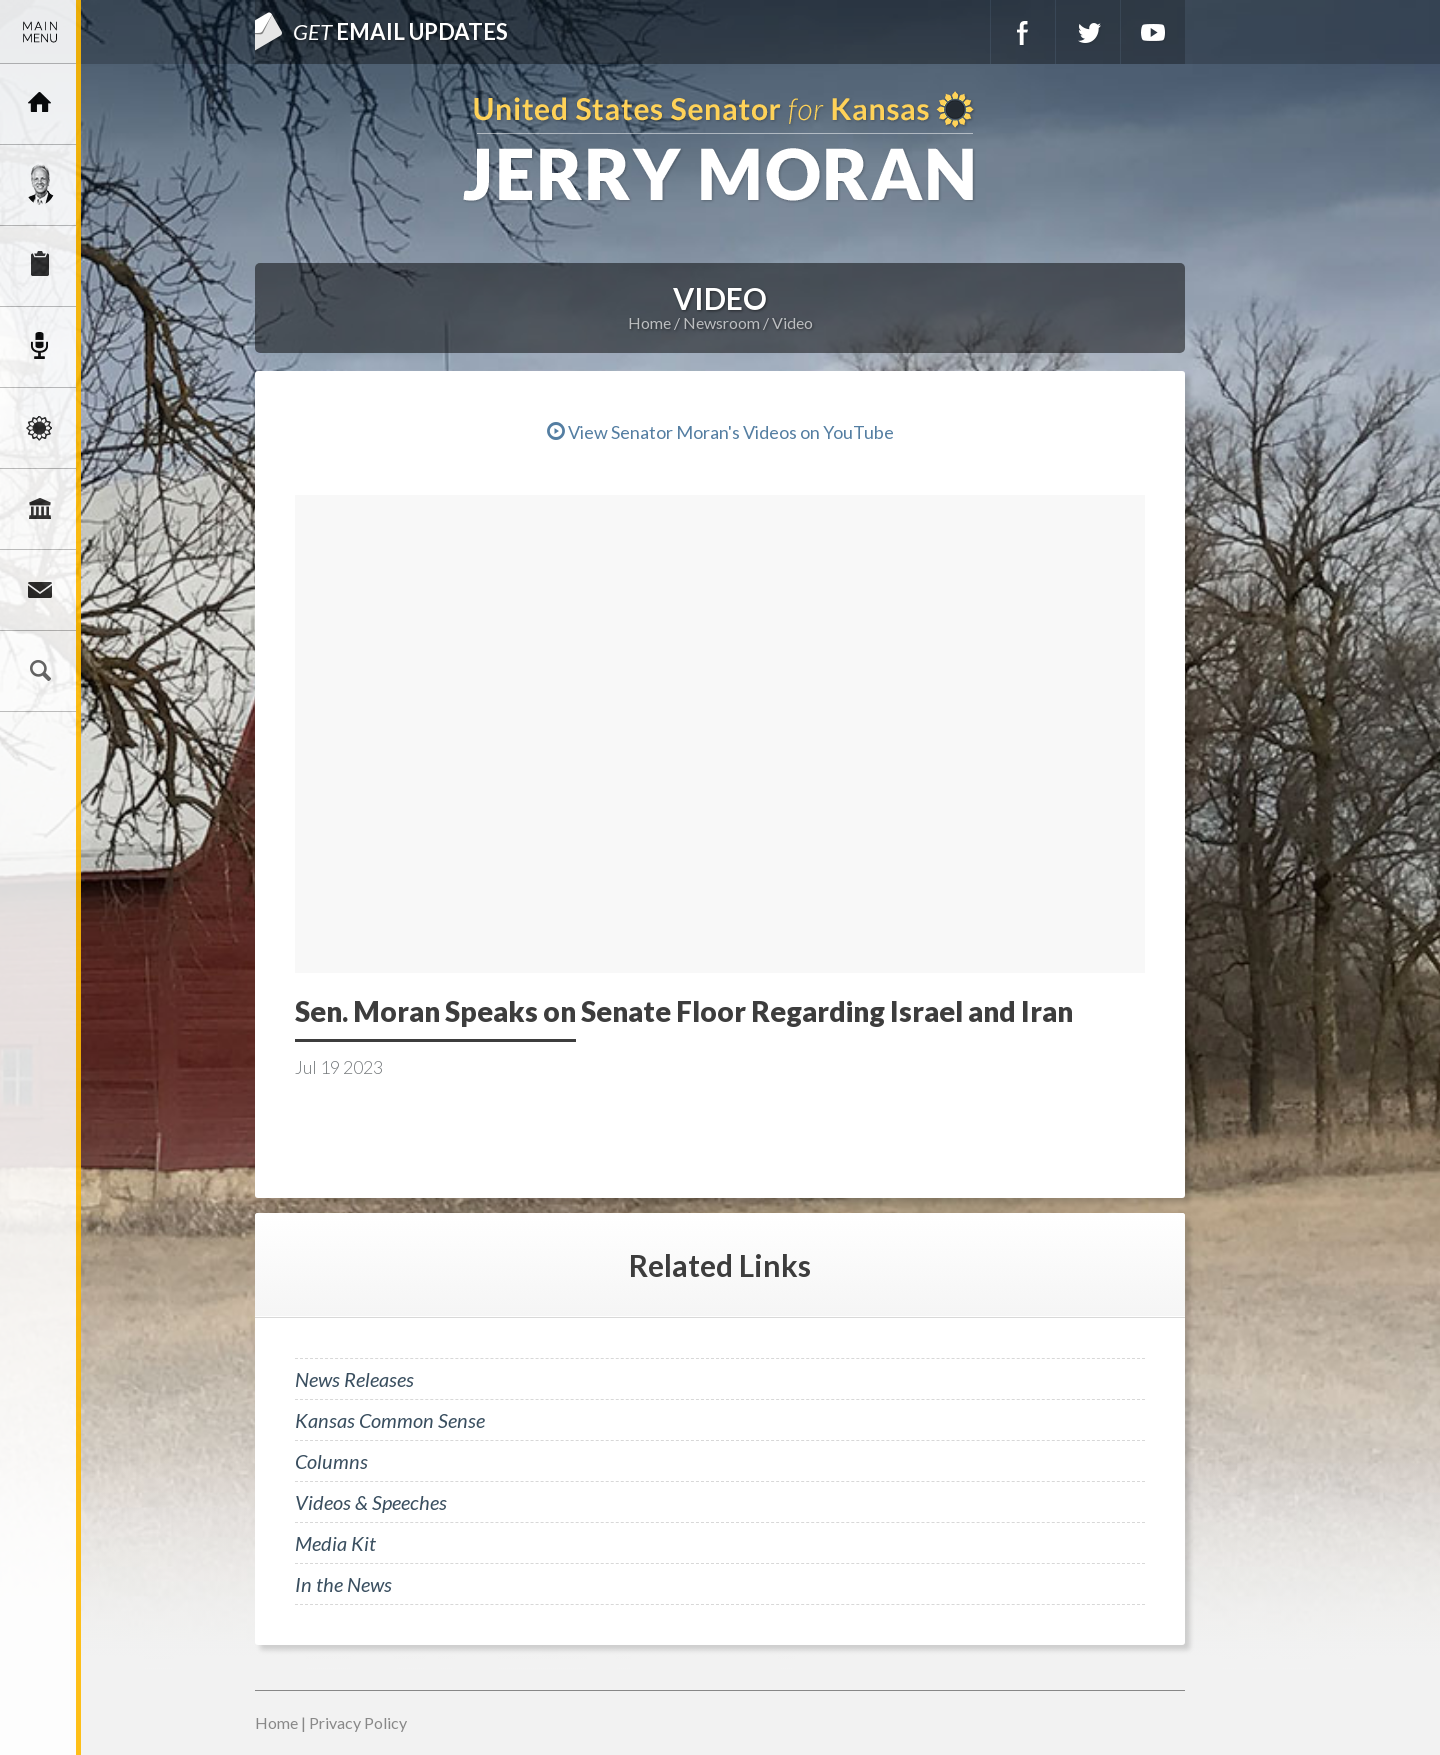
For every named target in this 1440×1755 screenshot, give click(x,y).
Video (792, 322)
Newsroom (40, 347)
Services (40, 266)
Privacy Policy (358, 1722)
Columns (331, 1461)
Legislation (40, 509)
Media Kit (335, 1543)
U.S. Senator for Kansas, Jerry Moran (720, 148)
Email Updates (400, 31)
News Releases (354, 1379)
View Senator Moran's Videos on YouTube (720, 432)
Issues (40, 428)
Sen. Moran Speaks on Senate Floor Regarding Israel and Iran (684, 1011)
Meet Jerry (40, 185)
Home (649, 322)
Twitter (1088, 32)
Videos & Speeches (371, 1502)
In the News (343, 1584)
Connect (40, 590)
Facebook (1023, 32)
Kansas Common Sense (390, 1420)
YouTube (1153, 32)
